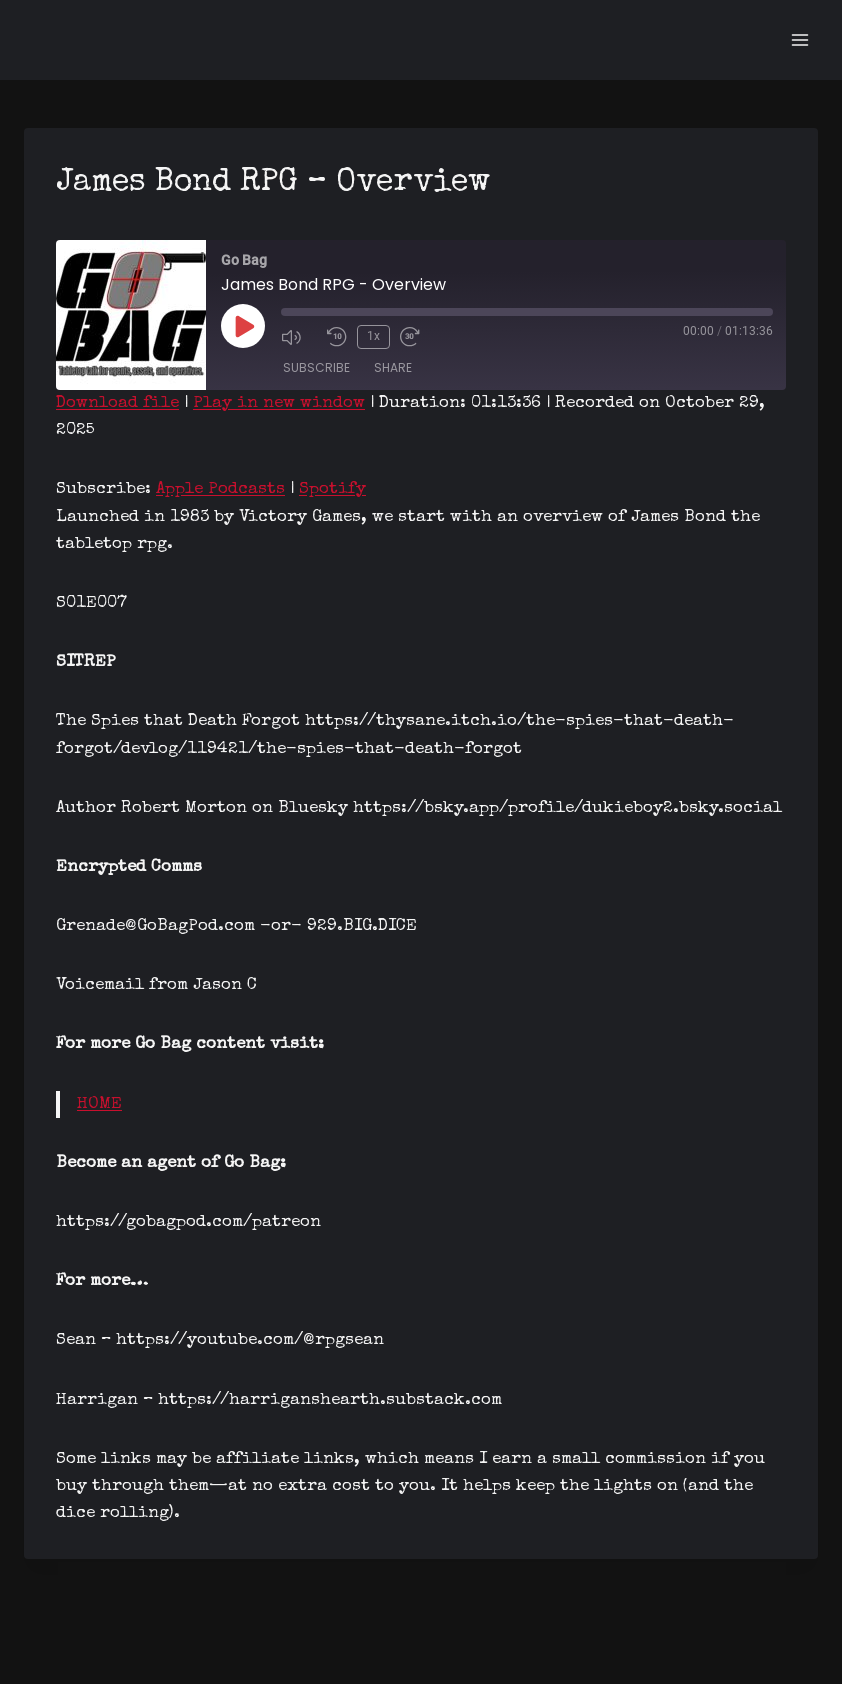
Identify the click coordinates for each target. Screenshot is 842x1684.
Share (393, 367)
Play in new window (279, 403)
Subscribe (316, 367)
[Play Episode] (243, 326)
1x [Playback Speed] (373, 336)
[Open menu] (799, 39)
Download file (117, 403)
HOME (99, 1104)
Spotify (332, 489)
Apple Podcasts (220, 489)
